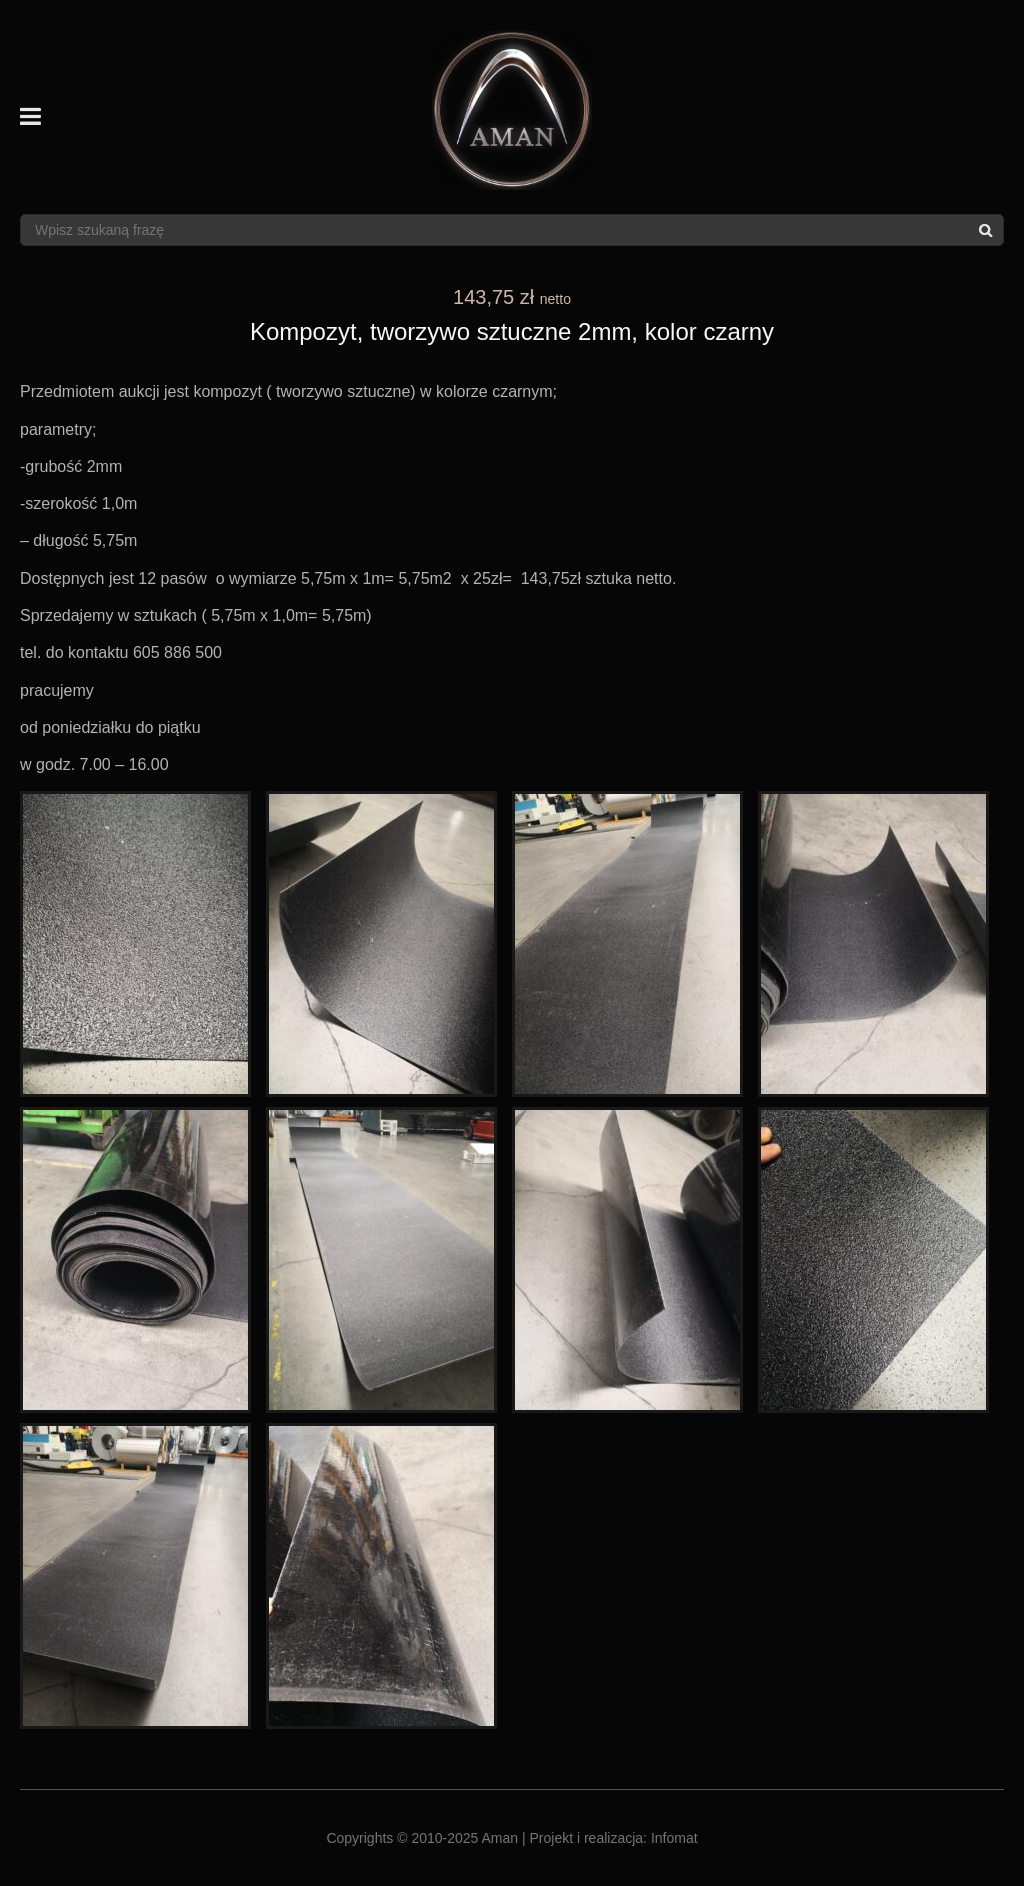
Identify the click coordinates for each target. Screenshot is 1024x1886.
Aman (500, 1838)
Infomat (674, 1838)
